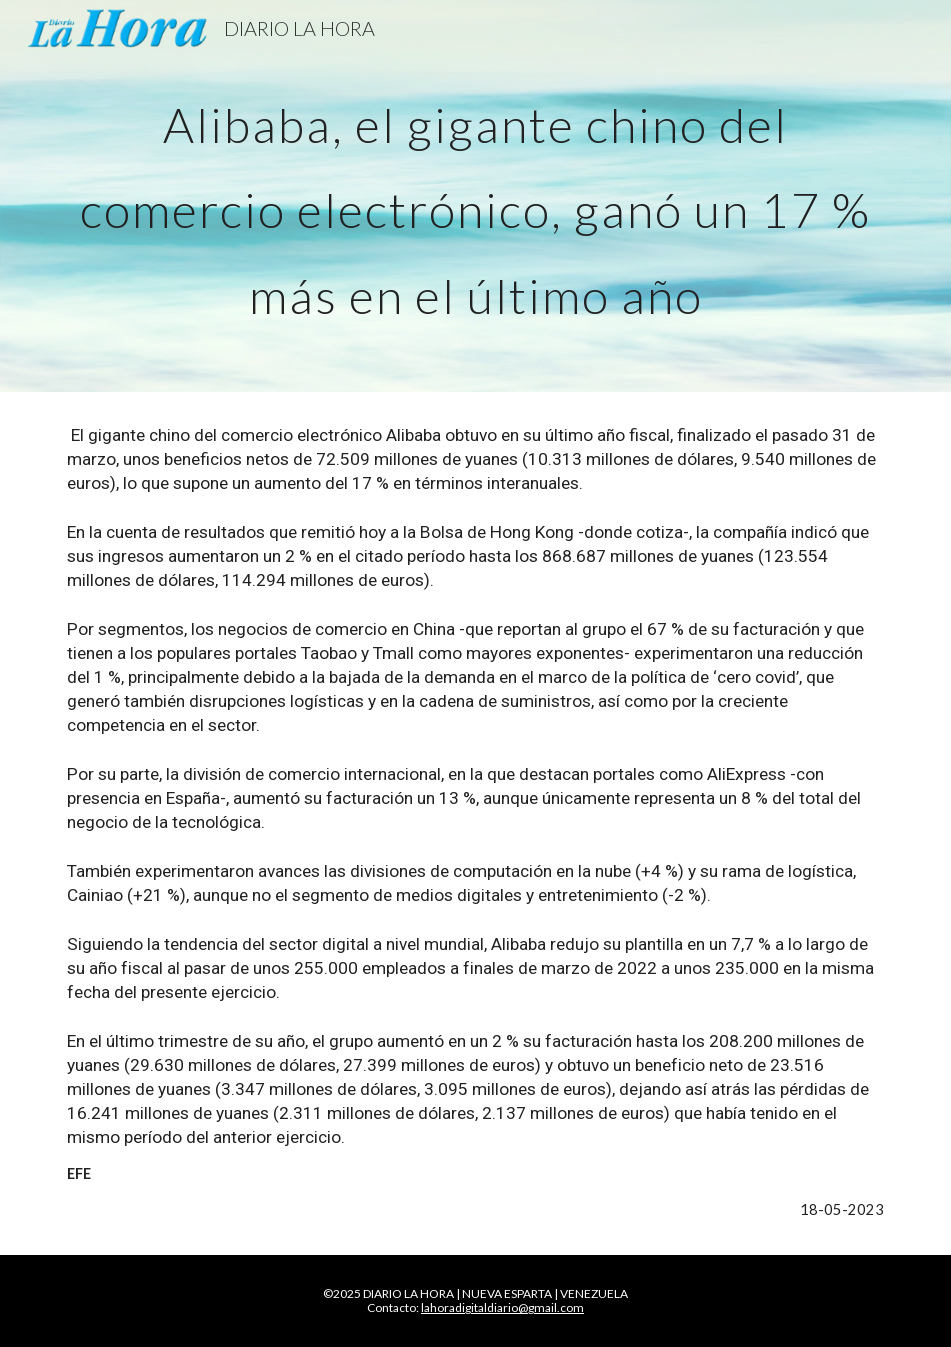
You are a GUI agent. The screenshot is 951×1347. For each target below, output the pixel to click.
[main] (476, 196)
